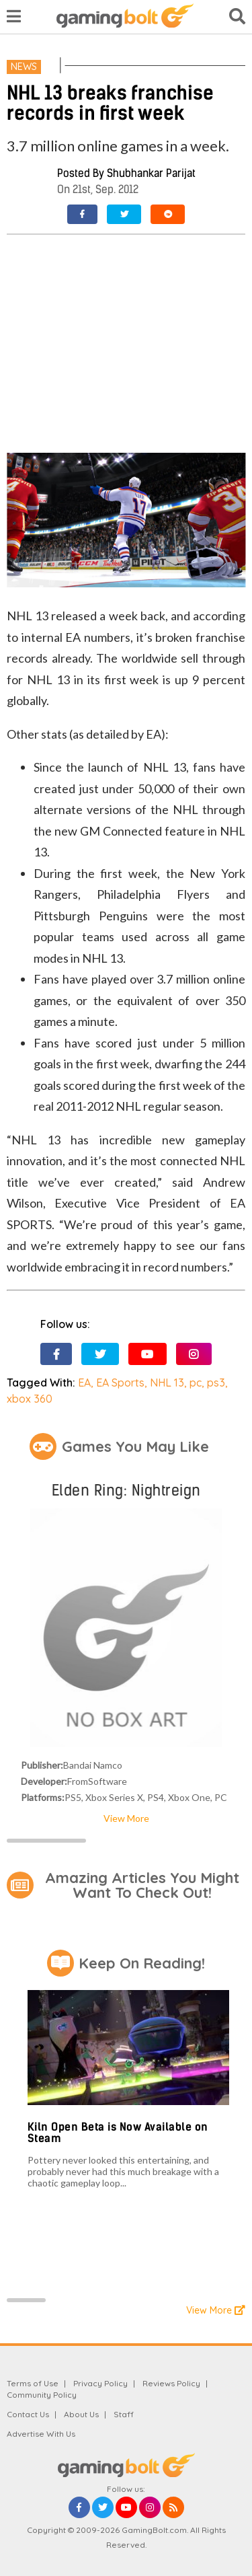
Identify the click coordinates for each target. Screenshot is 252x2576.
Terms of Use (32, 2383)
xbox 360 (29, 1398)
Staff (124, 2414)
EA (84, 1382)
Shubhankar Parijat (151, 173)
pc (196, 1382)
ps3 (216, 1382)
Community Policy (42, 2395)
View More (126, 1818)
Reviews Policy (171, 2383)
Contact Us (28, 2414)
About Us (81, 2414)
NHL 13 (167, 1382)
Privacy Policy (100, 2383)
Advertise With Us (41, 2434)
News (24, 67)
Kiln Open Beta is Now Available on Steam (118, 2133)
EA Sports (120, 1382)
